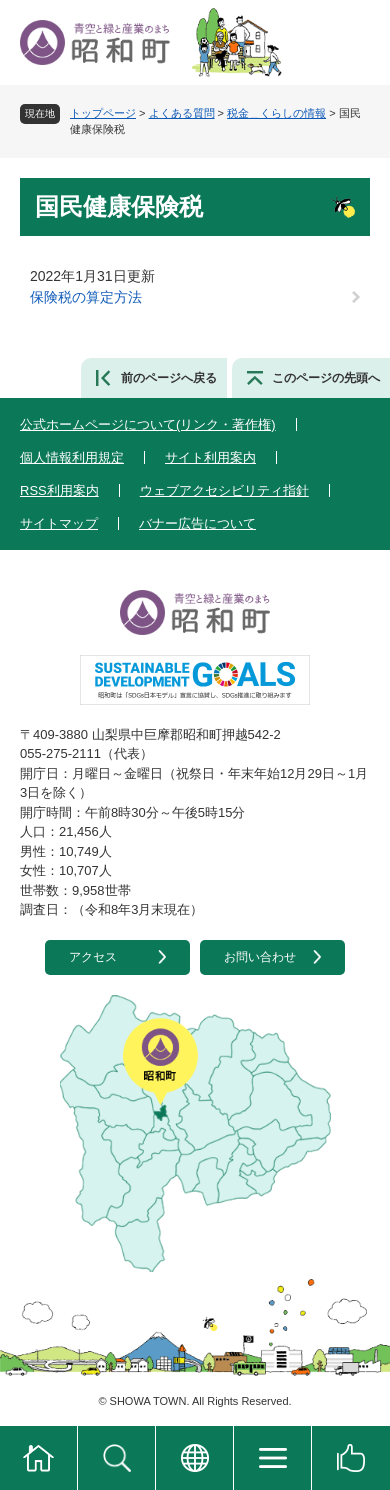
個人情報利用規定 (72, 457)
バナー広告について (197, 523)
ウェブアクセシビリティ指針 (224, 490)
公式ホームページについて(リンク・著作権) (148, 424)
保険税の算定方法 (86, 297)
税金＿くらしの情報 (276, 113)
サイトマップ (59, 523)
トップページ (103, 113)
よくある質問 (182, 113)
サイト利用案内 (210, 457)
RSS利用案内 (59, 490)
